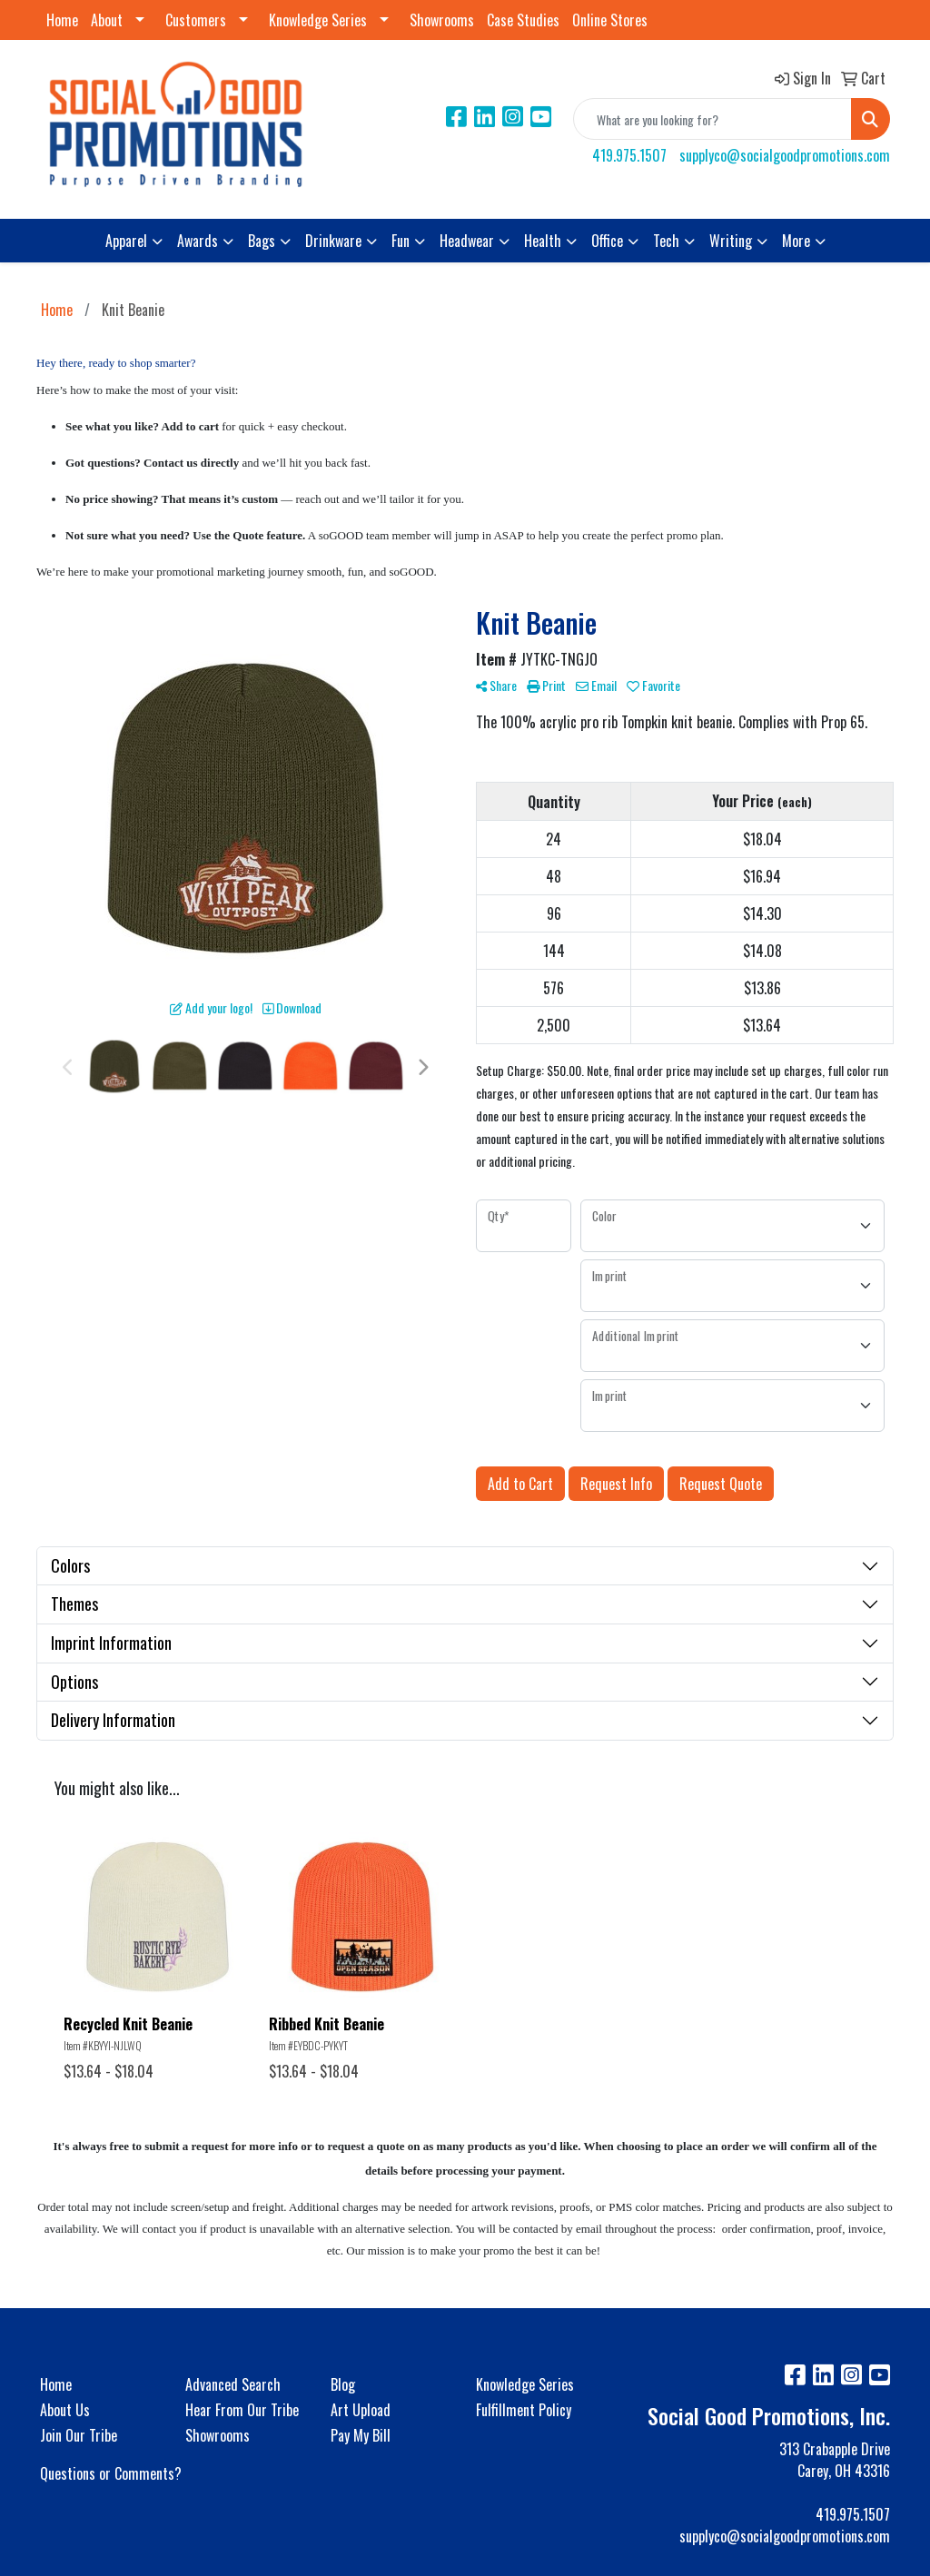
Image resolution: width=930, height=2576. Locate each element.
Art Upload (361, 2410)
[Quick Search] (712, 119)
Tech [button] (666, 241)
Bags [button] (261, 241)
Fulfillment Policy (523, 2410)
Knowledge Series (318, 20)
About (107, 20)
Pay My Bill (361, 2435)
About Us (65, 2410)
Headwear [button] (467, 241)
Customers (195, 20)
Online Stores (610, 20)
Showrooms (442, 20)
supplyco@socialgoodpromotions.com (784, 155)
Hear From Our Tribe (242, 2410)
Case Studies (523, 20)
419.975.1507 (629, 155)
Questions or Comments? (111, 2473)
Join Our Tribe (78, 2435)
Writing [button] (730, 241)
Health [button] (542, 241)
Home (62, 20)
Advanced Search (233, 2384)
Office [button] (607, 241)
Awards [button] (197, 241)
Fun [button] (400, 241)
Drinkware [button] (333, 241)
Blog (343, 2384)
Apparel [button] (126, 241)
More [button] (796, 241)
